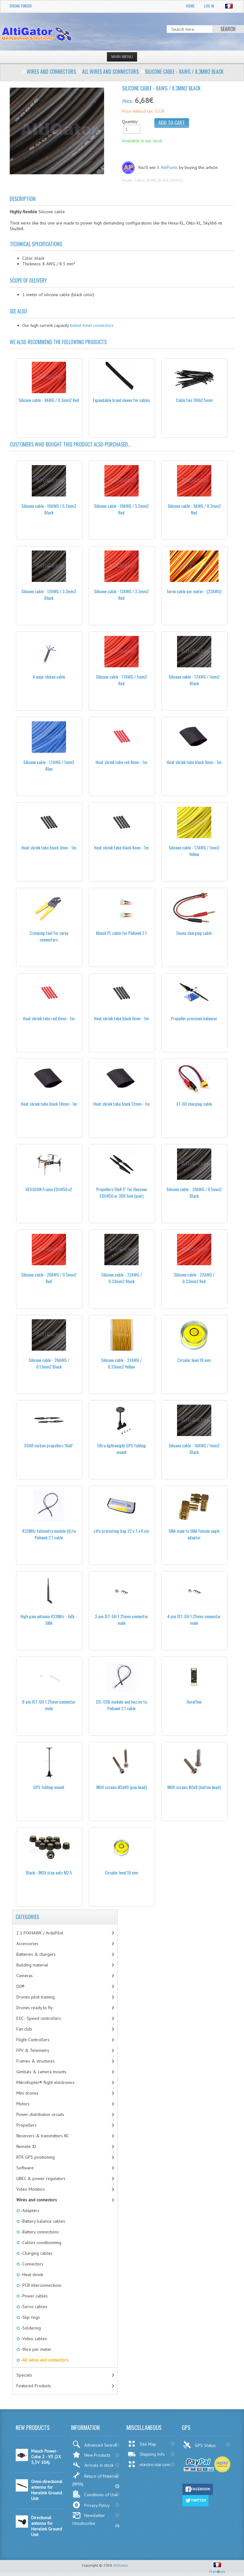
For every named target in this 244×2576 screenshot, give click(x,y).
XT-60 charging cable (194, 1103)
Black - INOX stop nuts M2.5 (49, 1872)
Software (25, 2168)
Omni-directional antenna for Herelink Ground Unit (46, 2490)
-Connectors (31, 2264)
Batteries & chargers (36, 1954)
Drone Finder (21, 5)
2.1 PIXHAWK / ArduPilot (39, 1933)
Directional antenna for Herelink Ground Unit (46, 2526)
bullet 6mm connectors (92, 325)
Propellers (26, 2125)
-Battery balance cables (42, 2221)
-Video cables (33, 2338)
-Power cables (34, 2296)
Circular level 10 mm (121, 1872)
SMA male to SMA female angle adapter (194, 1534)
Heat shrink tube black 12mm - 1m (121, 1103)
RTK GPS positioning (35, 2157)
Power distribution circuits (40, 2114)
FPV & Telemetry (32, 2050)
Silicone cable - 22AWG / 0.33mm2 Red (194, 1277)
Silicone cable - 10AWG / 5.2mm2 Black (48, 509)
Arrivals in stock (93, 2465)
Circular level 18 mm (194, 1360)
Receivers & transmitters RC (42, 2136)
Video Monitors (30, 2189)
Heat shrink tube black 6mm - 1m (121, 1018)
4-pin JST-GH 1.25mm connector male (194, 1619)
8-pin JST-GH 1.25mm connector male (48, 1704)
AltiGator (120, 2565)
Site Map (142, 2444)
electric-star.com (149, 2464)
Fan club (24, 2029)
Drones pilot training (35, 1997)
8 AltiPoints (167, 167)
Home (190, 5)
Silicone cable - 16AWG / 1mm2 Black (194, 1448)
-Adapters (29, 2210)
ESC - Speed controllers (38, 2018)
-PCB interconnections (41, 2285)
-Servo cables (33, 2306)
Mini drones (27, 2093)
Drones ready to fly (34, 2007)
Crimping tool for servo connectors (49, 936)
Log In (209, 5)
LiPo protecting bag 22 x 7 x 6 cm (121, 1530)
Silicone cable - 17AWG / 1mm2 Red (121, 679)
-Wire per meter (36, 2349)
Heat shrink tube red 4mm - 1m (121, 762)
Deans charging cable (194, 933)
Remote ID (26, 2146)
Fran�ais (217, 2569)
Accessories (27, 1943)
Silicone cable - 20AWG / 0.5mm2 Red (48, 1277)
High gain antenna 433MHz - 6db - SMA (48, 1619)
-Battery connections (39, 2232)
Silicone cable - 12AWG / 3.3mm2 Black (48, 594)
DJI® (20, 1986)
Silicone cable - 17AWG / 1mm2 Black (194, 679)
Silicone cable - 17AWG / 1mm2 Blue (48, 765)
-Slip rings (30, 2317)
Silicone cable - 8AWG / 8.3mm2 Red (49, 400)
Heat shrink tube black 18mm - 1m (49, 1103)
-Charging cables (36, 2253)
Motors (23, 2104)
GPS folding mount (48, 1787)
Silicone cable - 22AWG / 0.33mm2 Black (121, 1277)
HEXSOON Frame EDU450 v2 (48, 1189)
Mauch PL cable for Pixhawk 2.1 (121, 933)
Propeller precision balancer (194, 1018)
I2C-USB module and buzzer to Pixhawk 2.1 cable (121, 1704)
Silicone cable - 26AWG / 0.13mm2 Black (49, 1363)
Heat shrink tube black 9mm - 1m (194, 762)
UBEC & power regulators (40, 2178)
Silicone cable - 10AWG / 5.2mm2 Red (121, 509)
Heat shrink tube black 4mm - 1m (121, 847)
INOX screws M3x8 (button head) (194, 1787)
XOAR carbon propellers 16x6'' (48, 1445)
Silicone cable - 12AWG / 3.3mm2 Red (121, 594)
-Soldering (30, 2328)
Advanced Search (94, 2444)
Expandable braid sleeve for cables (121, 400)
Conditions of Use (95, 2494)
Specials (24, 2375)
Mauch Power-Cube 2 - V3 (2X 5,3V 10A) (46, 2456)
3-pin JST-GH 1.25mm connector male (121, 1619)
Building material (32, 1965)
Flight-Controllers (32, 2039)
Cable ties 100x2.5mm (194, 400)
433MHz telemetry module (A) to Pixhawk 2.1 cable (49, 1534)
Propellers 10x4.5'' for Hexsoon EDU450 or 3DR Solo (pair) (121, 1192)
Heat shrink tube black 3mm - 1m (48, 847)
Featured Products (33, 2386)
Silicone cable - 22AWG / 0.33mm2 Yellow (121, 1363)
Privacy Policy (91, 2505)
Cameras (24, 1975)
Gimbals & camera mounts (41, 2071)
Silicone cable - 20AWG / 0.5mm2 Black (194, 1192)
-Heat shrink (31, 2274)
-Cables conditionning (40, 2242)
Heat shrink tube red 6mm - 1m (49, 1018)
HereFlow (194, 1701)
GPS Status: (200, 2445)
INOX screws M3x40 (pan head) (121, 1787)
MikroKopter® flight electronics (45, 2082)
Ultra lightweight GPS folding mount (121, 1448)
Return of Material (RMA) (95, 2479)
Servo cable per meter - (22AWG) (194, 591)
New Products (91, 2454)
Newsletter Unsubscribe (88, 2519)
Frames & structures (35, 2061)
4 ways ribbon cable (49, 676)
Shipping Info (146, 2454)
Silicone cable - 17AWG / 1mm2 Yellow (194, 850)
